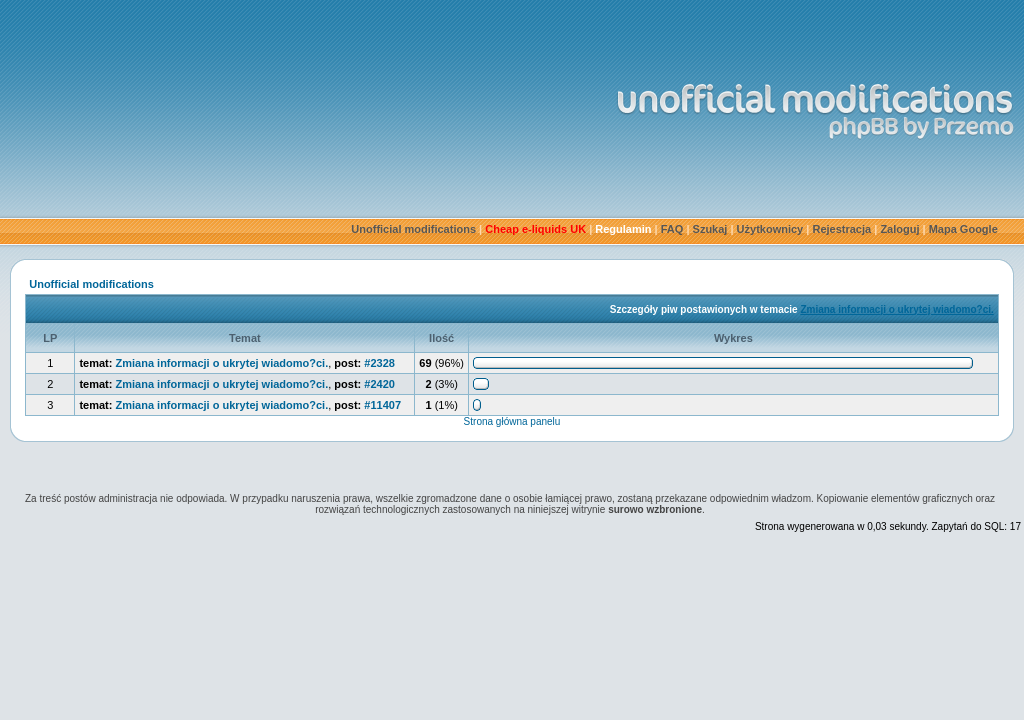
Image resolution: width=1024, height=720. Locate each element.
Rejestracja (841, 229)
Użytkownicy (770, 229)
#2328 (379, 363)
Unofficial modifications (413, 229)
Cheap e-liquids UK (535, 229)
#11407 (382, 405)
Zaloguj (899, 229)
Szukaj (710, 229)
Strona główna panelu (512, 421)
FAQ (672, 229)
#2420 (379, 384)
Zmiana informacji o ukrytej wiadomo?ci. (896, 309)
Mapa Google (963, 229)
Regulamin (623, 229)
